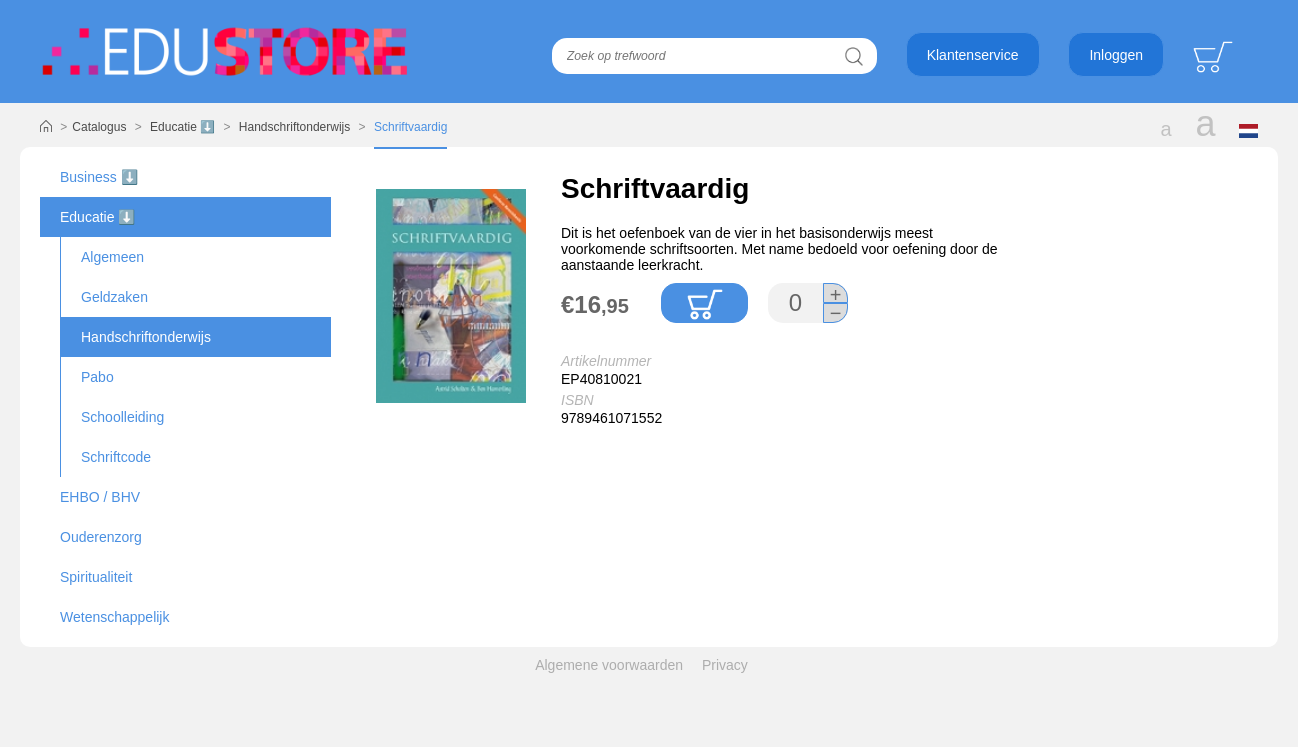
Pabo (97, 377)
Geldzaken (114, 297)
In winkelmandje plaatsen (704, 303)
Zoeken (854, 56)
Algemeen (112, 257)
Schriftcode (116, 457)
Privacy (725, 665)
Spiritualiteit (96, 577)
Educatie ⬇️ (182, 127)
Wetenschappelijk (114, 617)
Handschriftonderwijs (294, 127)
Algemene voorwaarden (609, 665)
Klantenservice (973, 55)
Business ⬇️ (99, 177)
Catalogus (99, 127)
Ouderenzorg (101, 537)
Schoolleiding (122, 417)
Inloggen (1116, 55)
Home (46, 127)
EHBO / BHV (100, 497)
